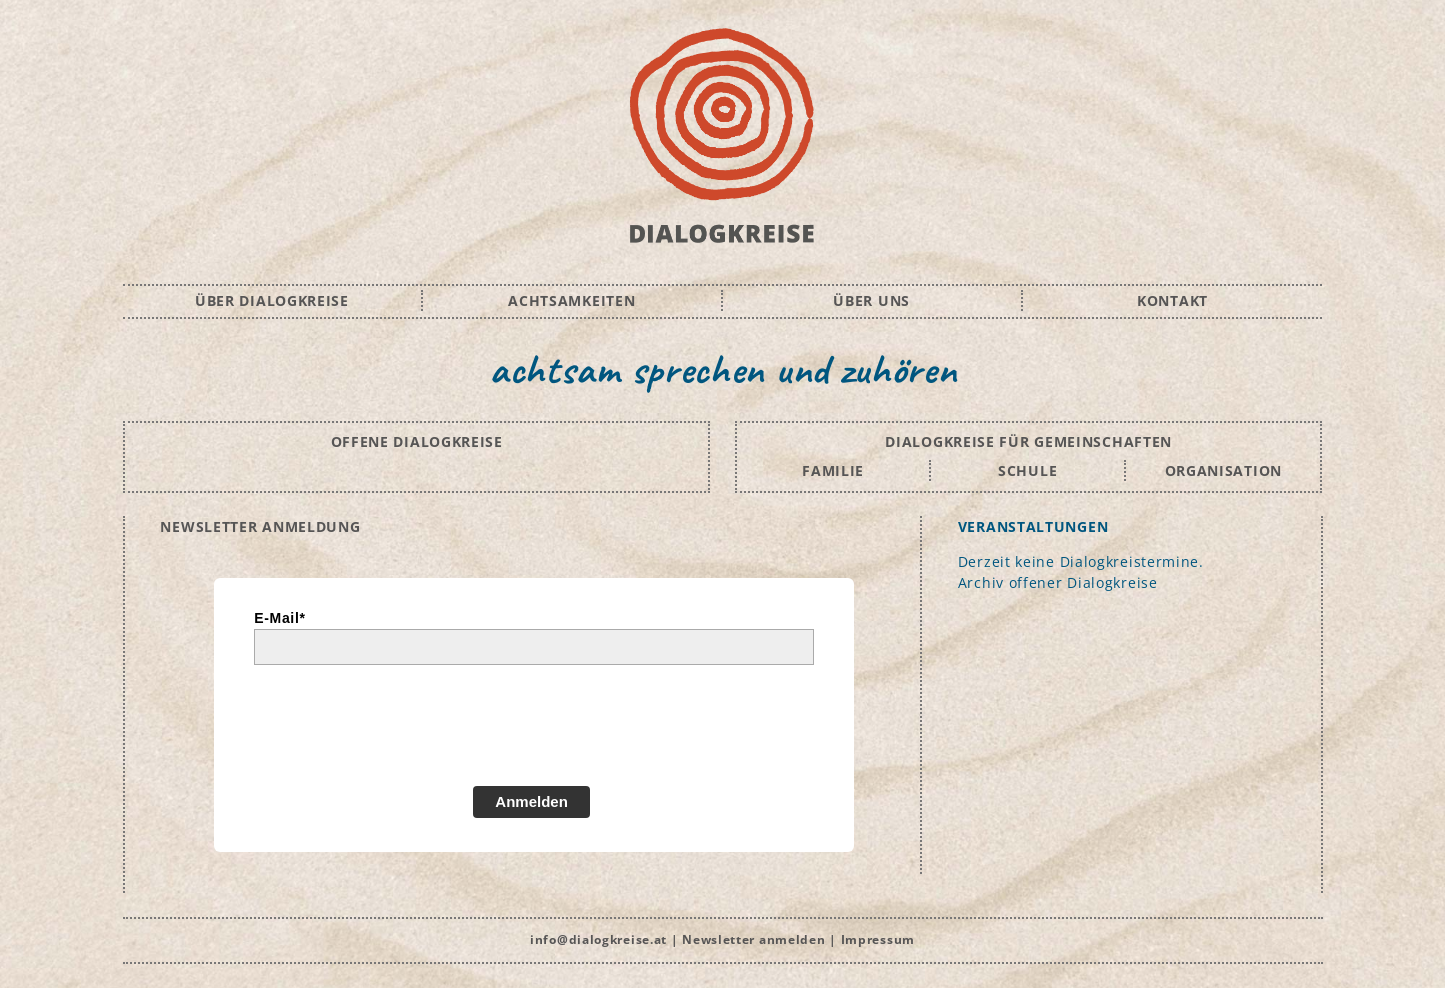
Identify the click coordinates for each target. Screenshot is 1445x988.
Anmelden (531, 801)
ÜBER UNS (871, 300)
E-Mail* (280, 618)
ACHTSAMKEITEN (571, 300)
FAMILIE (833, 470)
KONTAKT (1172, 300)
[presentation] (406, 733)
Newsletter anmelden (753, 939)
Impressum (878, 939)
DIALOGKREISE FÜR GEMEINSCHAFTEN (1028, 441)
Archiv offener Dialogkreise (1058, 582)
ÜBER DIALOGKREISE (272, 300)
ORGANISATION (1223, 470)
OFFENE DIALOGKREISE (417, 441)
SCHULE (1027, 470)
